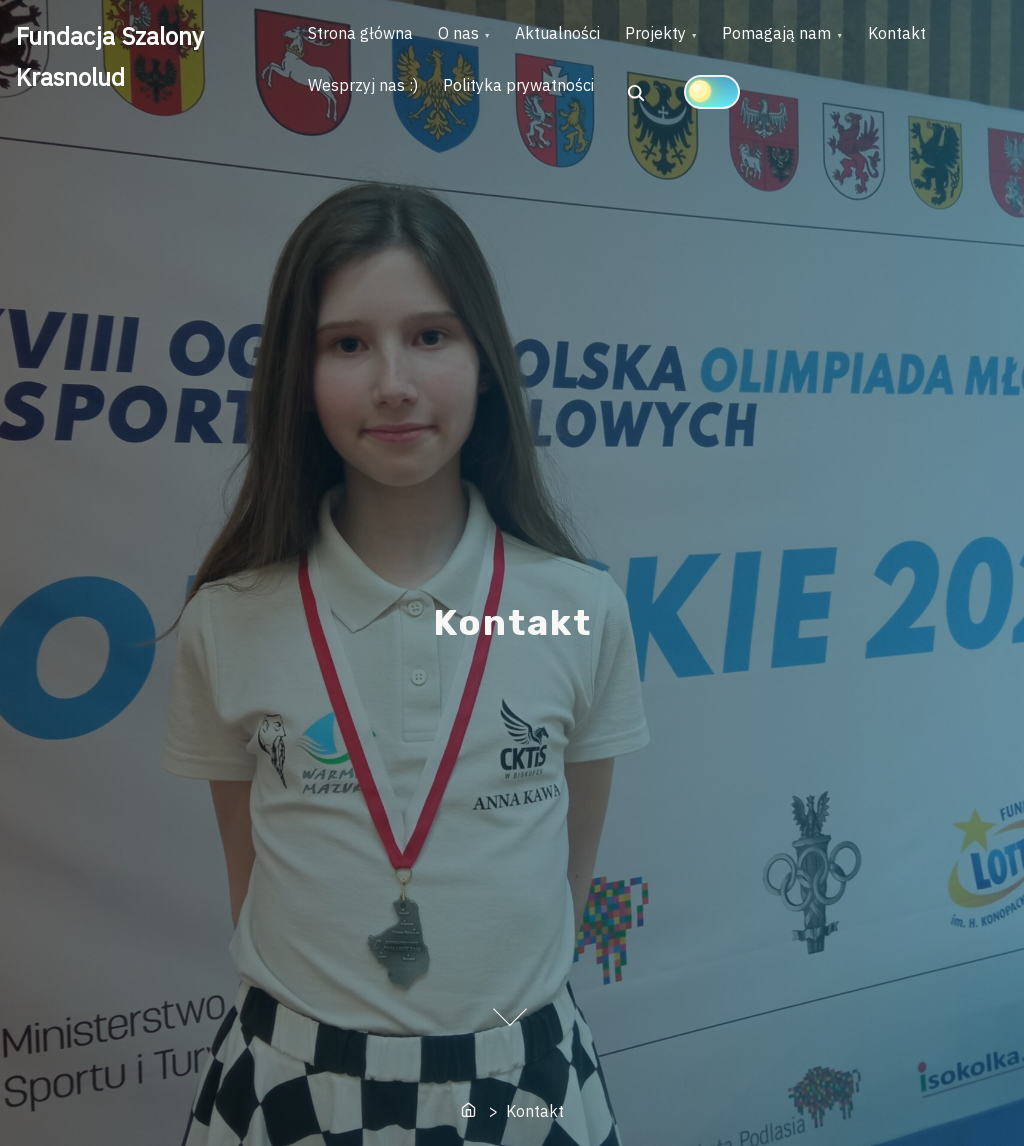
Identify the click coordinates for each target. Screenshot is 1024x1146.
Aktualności (596, 41)
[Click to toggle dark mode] (841, 107)
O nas (481, 41)
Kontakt (345, 108)
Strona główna (368, 41)
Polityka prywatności (639, 108)
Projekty (709, 41)
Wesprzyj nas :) (469, 108)
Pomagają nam (846, 41)
